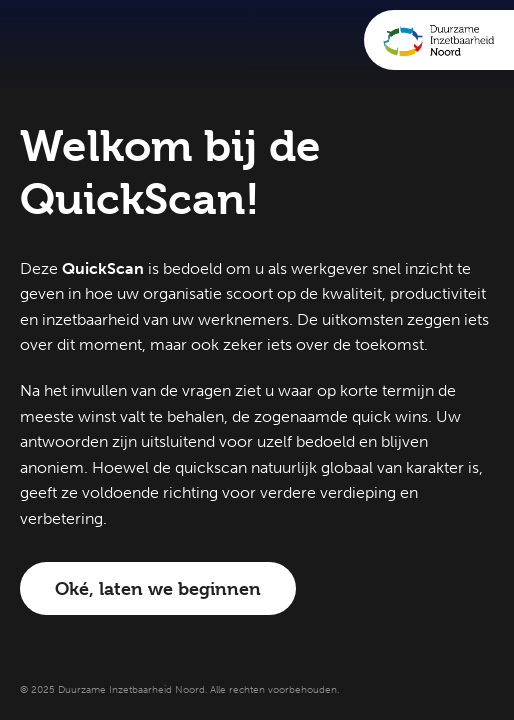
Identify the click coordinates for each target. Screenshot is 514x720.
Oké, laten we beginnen (158, 588)
